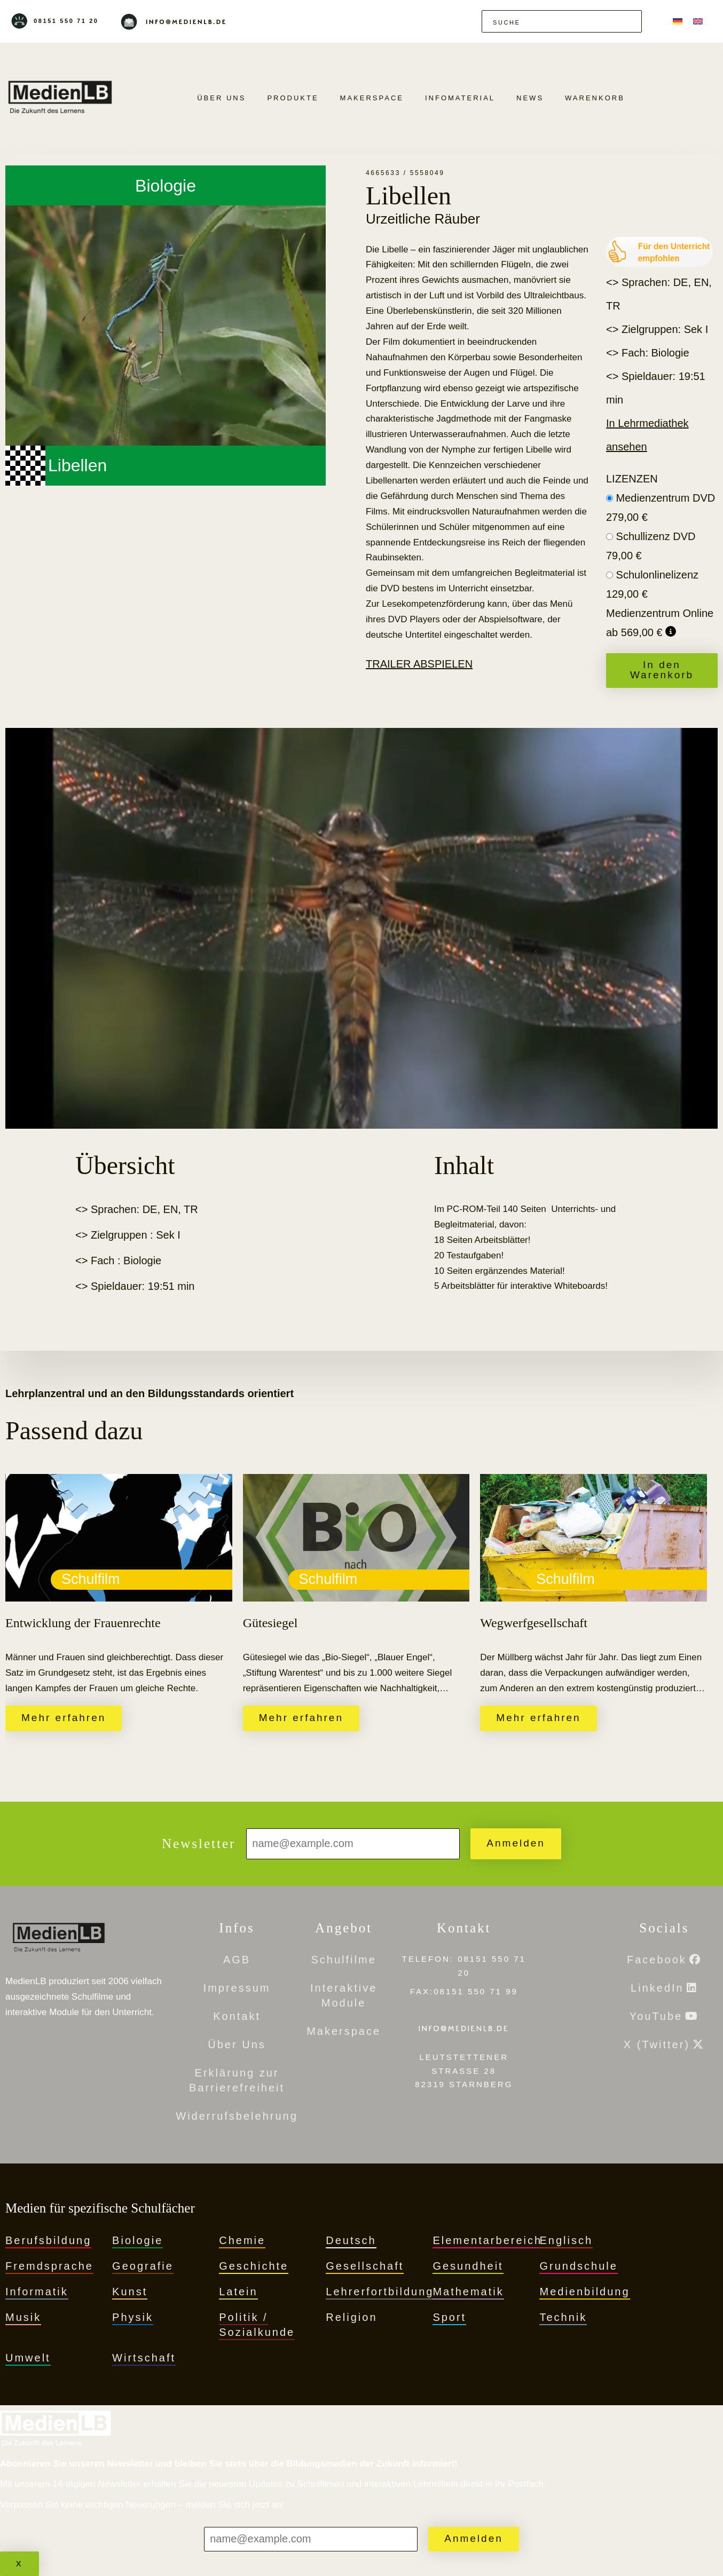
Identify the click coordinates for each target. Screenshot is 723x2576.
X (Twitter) (657, 2044)
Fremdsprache (49, 2266)
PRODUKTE (292, 98)
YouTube (656, 2016)
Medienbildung (584, 2291)
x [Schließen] (19, 2563)
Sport (449, 2317)
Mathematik (468, 2291)
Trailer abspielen (419, 664)
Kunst (129, 2291)
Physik (132, 2317)
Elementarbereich (487, 2240)
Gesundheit (468, 2266)
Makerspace (372, 98)
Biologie (137, 2240)
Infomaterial (460, 98)
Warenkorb (595, 98)
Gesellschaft (365, 2266)
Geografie (143, 2266)
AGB (236, 1959)
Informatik (36, 2291)
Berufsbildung (48, 2240)
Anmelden (515, 1843)
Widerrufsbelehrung (237, 2116)
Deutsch (351, 2240)
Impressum (237, 1988)
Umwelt (28, 2358)
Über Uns (221, 98)
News (530, 98)
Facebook (657, 1959)
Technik (563, 2317)
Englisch (566, 2240)
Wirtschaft (144, 2358)
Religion (351, 2317)
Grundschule (578, 2266)
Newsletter (198, 1843)
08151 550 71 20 (66, 21)
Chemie (242, 2240)
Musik (23, 2317)
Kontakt (237, 2016)
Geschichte (253, 2266)
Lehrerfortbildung (380, 2291)
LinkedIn (657, 1988)
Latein (238, 2291)
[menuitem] (677, 21)
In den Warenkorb (662, 669)
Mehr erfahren (63, 1717)
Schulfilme (343, 1959)
